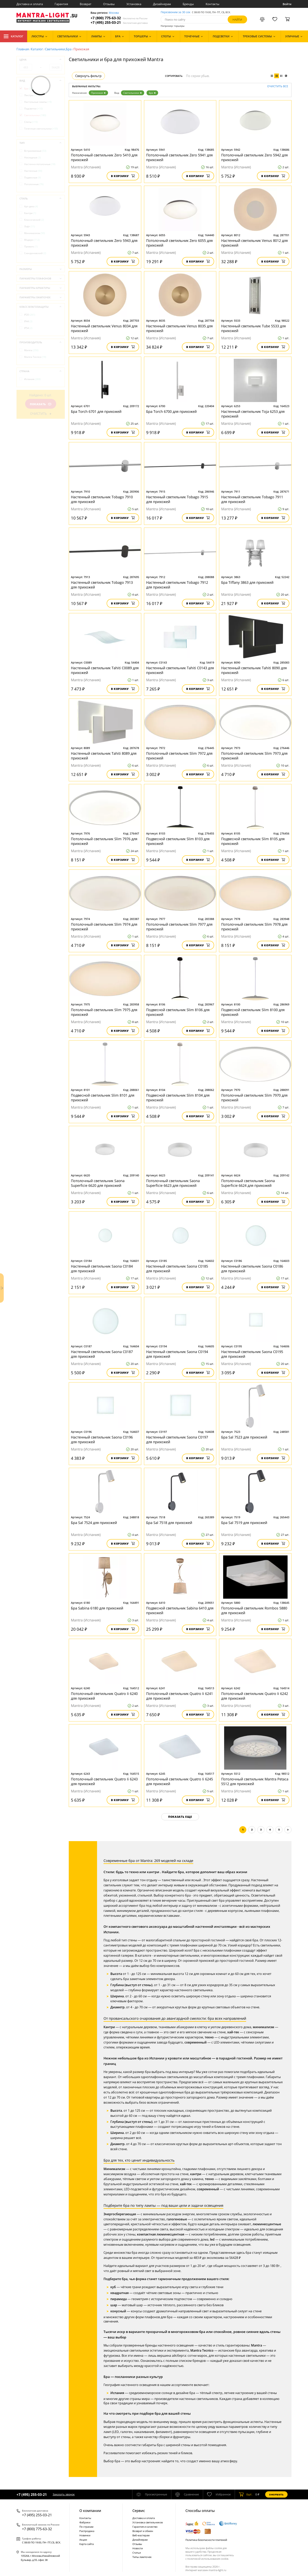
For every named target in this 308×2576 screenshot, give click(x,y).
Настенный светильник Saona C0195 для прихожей (252, 1354)
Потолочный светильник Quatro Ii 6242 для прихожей (254, 1696)
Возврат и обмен (142, 2531)
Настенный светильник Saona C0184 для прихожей (102, 1268)
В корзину (123, 176)
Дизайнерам (162, 4)
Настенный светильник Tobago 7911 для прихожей (252, 499)
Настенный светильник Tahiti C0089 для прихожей (105, 670)
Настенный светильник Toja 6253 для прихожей (253, 414)
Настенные (33, 171)
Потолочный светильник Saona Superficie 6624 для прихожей (248, 1183)
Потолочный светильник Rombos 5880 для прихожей (254, 1610)
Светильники (132, 93)
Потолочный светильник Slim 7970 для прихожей (254, 1097)
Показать (40, 404)
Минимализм (34, 233)
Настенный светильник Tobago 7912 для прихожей (177, 584)
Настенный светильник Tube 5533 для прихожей (253, 328)
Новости (137, 2548)
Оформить (276, 2494)
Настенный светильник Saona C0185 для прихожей (177, 1268)
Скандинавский (35, 253)
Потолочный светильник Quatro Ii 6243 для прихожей (104, 1781)
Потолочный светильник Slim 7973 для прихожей (254, 755)
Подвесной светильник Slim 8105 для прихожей (253, 841)
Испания (32, 379)
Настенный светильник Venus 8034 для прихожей (104, 328)
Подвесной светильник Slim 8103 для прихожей (178, 841)
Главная (22, 49)
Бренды (188, 4)
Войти (287, 4)
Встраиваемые (35, 150)
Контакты (212, 4)
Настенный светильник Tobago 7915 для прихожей (177, 499)
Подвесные (32, 177)
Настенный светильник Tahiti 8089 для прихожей (104, 755)
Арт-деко (31, 206)
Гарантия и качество (145, 2526)
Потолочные (34, 184)
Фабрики (84, 2522)
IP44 (28, 321)
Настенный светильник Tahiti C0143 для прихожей (180, 670)
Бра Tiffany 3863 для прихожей (247, 582)
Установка (133, 4)
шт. (245, 2494)
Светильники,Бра (58, 49)
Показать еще (180, 1817)
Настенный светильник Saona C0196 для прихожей (102, 1439)
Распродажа (86, 2531)
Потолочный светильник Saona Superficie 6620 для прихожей (98, 1183)
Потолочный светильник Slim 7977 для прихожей (179, 926)
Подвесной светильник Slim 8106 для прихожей (178, 1012)
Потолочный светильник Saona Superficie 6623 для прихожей (173, 1183)
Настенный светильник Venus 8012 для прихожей (254, 243)
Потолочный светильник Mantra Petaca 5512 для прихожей (254, 1781)
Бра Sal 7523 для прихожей (244, 1437)
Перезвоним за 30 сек (175, 12)
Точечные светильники (41, 128)
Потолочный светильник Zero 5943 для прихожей (104, 243)
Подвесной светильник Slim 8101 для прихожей (102, 1097)
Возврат (85, 4)
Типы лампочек (142, 2557)
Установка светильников (147, 2522)
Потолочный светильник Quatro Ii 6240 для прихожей (104, 1696)
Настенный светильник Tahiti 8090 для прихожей (254, 670)
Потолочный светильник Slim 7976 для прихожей (104, 841)
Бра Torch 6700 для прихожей (171, 411)
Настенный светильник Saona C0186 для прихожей (252, 1268)
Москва (114, 13)
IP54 (28, 328)
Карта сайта (86, 2544)
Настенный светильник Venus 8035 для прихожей (179, 328)
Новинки (84, 2535)
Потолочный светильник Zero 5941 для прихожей (179, 157)
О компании (90, 2510)
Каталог (13, 36)
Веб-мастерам (141, 2535)
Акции (83, 2539)
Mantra (31, 350)
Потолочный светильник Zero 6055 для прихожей (179, 243)
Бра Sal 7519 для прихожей (244, 1522)
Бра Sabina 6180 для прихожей (97, 1608)
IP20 (29, 314)
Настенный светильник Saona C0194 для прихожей (177, 1354)
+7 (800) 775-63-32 (119, 18)
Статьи (136, 2552)
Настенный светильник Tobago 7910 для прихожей (102, 499)
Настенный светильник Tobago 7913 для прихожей (102, 584)
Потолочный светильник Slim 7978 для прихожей (254, 926)
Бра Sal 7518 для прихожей (169, 1522)
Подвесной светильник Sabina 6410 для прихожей (180, 1610)
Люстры (31, 95)
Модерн (32, 239)
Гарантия (61, 4)
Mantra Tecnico (35, 357)
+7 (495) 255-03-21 (119, 22)
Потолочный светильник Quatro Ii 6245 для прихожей (179, 1781)
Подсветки (33, 108)
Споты (31, 122)
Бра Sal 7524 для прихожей (94, 1522)
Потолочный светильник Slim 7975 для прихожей (104, 1012)
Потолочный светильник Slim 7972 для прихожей (179, 755)
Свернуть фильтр (88, 76)
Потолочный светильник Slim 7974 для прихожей (104, 926)
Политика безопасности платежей (206, 2540)
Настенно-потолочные (39, 164)
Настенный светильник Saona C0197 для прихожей (177, 1439)
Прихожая (98, 93)
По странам (86, 2526)
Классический (34, 219)
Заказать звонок (64, 2494)
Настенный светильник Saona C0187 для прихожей (102, 1354)
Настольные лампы (38, 102)
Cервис (138, 2510)
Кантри (30, 213)
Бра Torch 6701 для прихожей (96, 411)
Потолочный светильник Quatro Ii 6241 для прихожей (179, 1696)
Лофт (29, 226)
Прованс (31, 246)
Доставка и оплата (29, 4)
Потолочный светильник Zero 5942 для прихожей (254, 157)
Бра (152, 93)
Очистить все (277, 86)
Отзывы (109, 4)
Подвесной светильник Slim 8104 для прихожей (178, 1097)
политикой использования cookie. (208, 2558)
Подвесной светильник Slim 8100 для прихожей (253, 1012)
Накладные (32, 157)
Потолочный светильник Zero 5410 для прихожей (104, 157)
